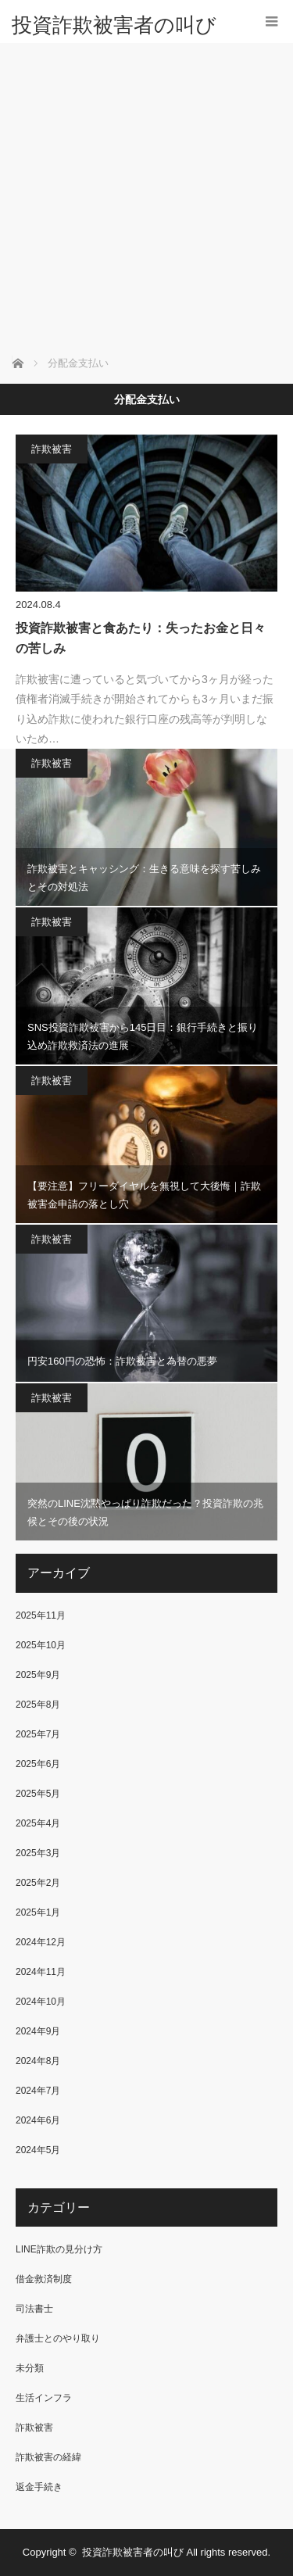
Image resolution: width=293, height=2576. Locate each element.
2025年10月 (41, 1645)
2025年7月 (38, 1734)
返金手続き (39, 2486)
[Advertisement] (146, 197)
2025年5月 (38, 1793)
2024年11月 (41, 1971)
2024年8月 (38, 2060)
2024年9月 (38, 2031)
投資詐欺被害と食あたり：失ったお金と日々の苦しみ (141, 638)
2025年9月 (38, 1674)
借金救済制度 (44, 2279)
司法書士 (34, 2308)
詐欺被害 (51, 449)
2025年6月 (38, 1763)
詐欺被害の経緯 (48, 2457)
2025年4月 (38, 1823)
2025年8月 (38, 1704)
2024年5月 (38, 2150)
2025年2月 (38, 1882)
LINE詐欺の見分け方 (59, 2249)
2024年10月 (41, 2001)
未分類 (30, 2368)
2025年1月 (38, 1912)
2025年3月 (38, 1853)
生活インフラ (44, 2397)
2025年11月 (41, 1615)
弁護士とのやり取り (58, 2338)
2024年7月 (38, 2090)
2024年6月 (38, 2120)
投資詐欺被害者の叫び (114, 25)
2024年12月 (41, 1942)
